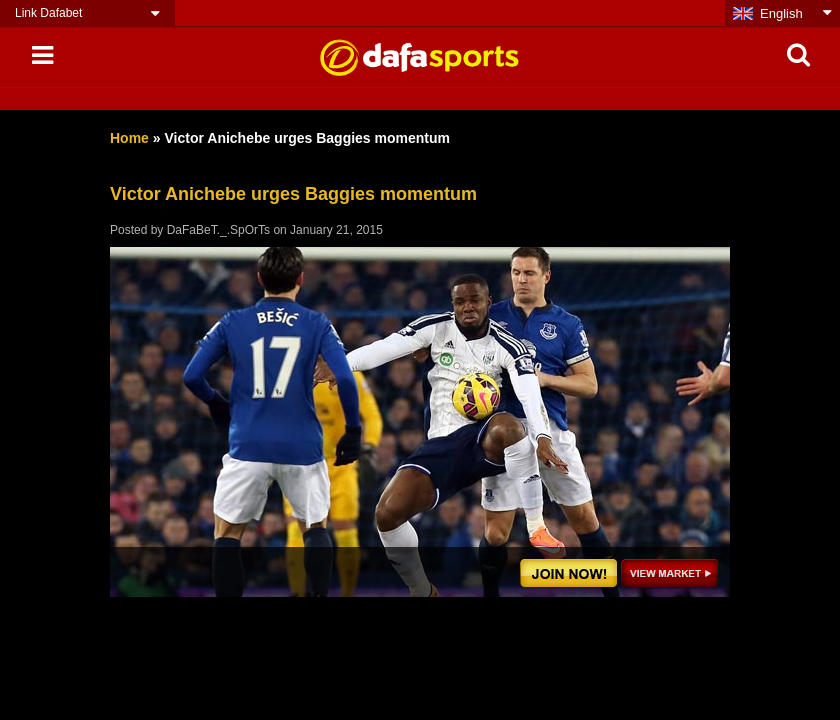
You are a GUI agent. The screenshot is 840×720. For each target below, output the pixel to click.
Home (129, 138)
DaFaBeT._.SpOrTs (218, 230)
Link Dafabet (48, 13)
